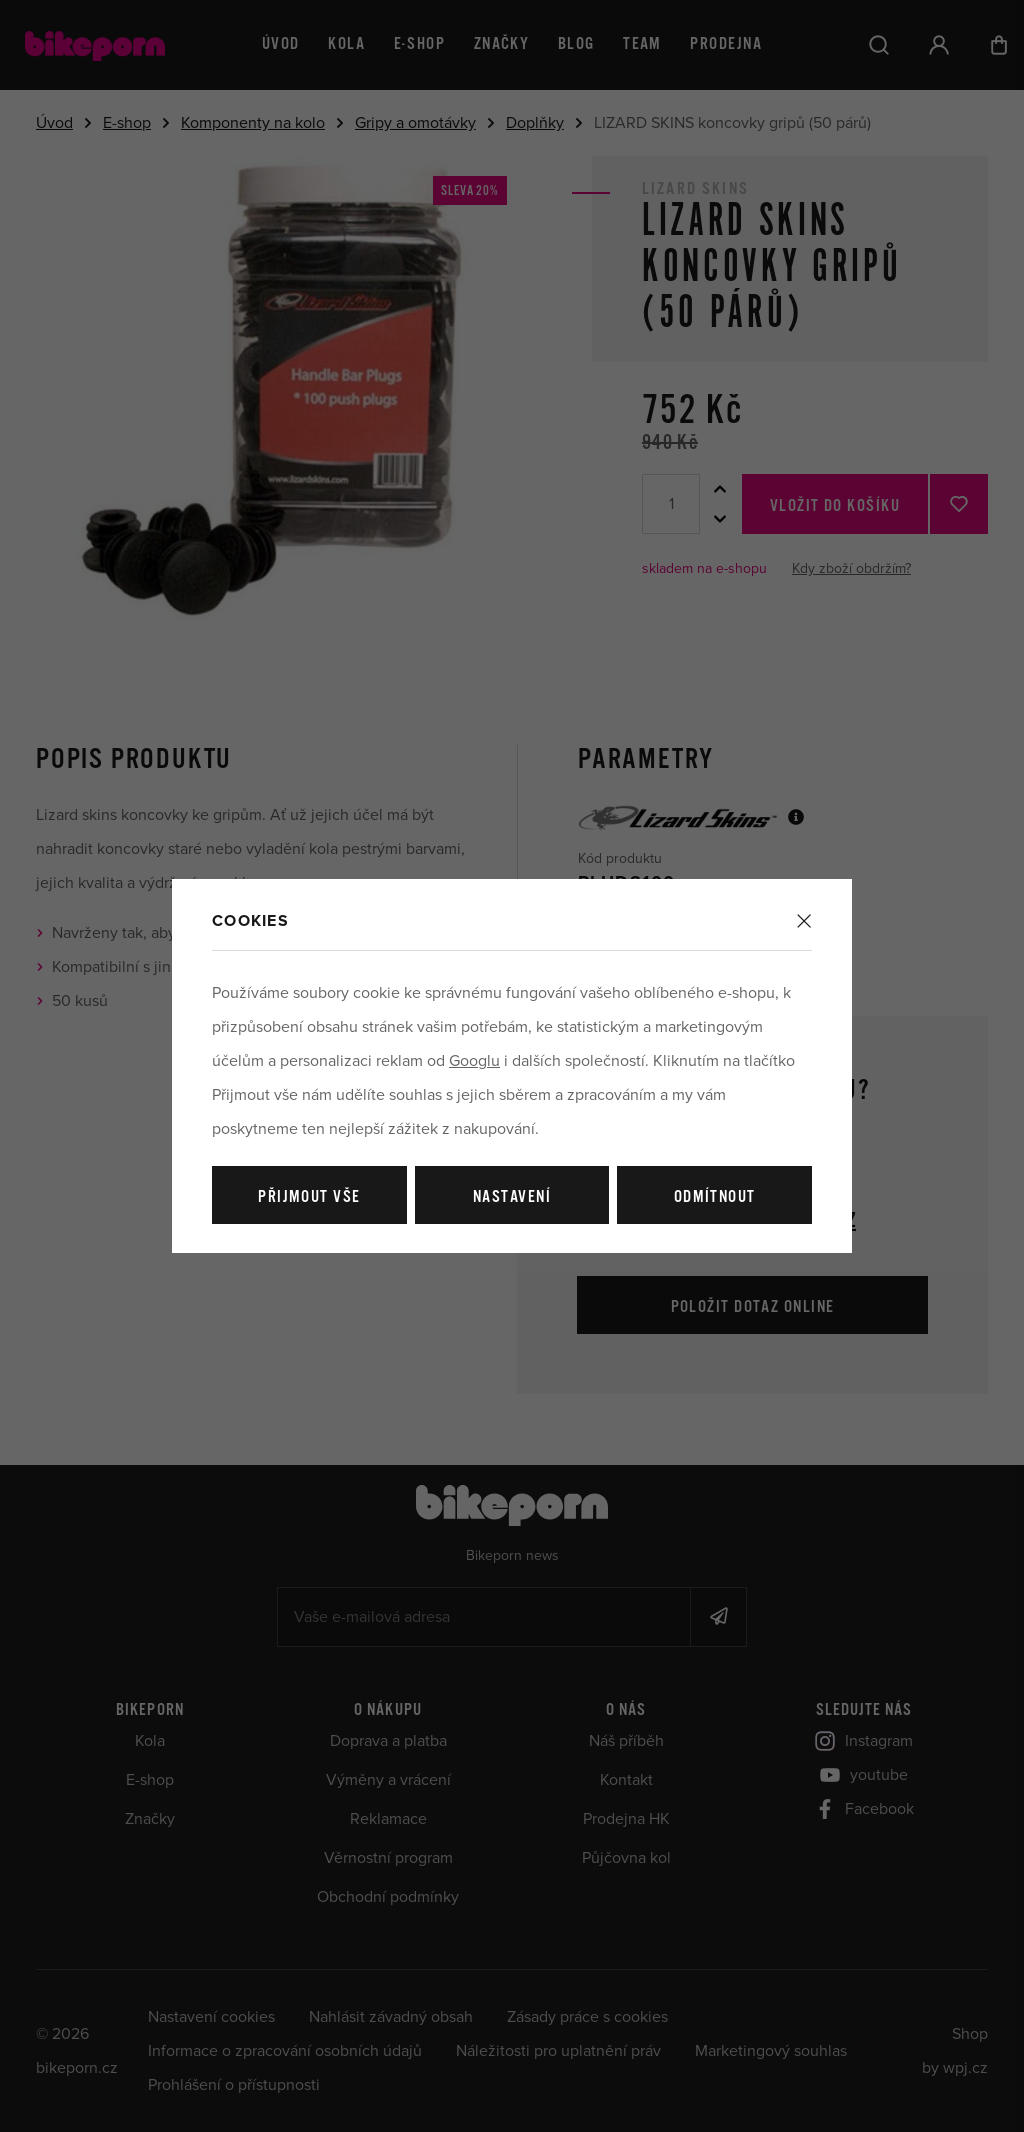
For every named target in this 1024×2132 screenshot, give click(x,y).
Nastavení (512, 1197)
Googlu (474, 1061)
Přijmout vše (309, 1197)
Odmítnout (715, 1197)
